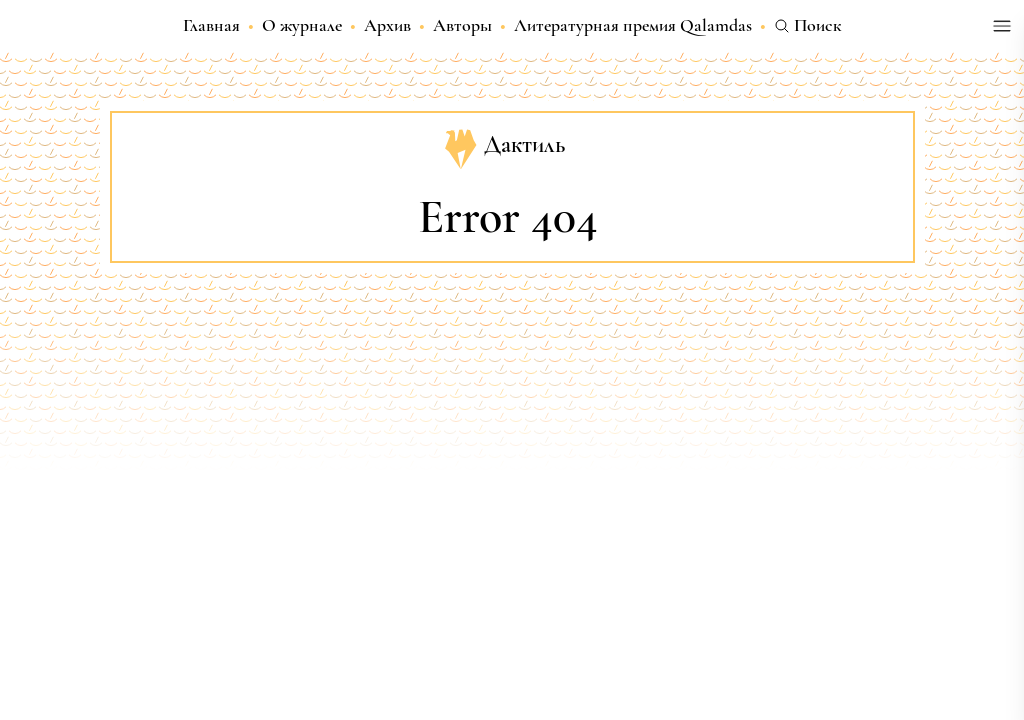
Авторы (462, 25)
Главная (211, 25)
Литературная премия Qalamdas (633, 25)
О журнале (302, 25)
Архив (387, 25)
